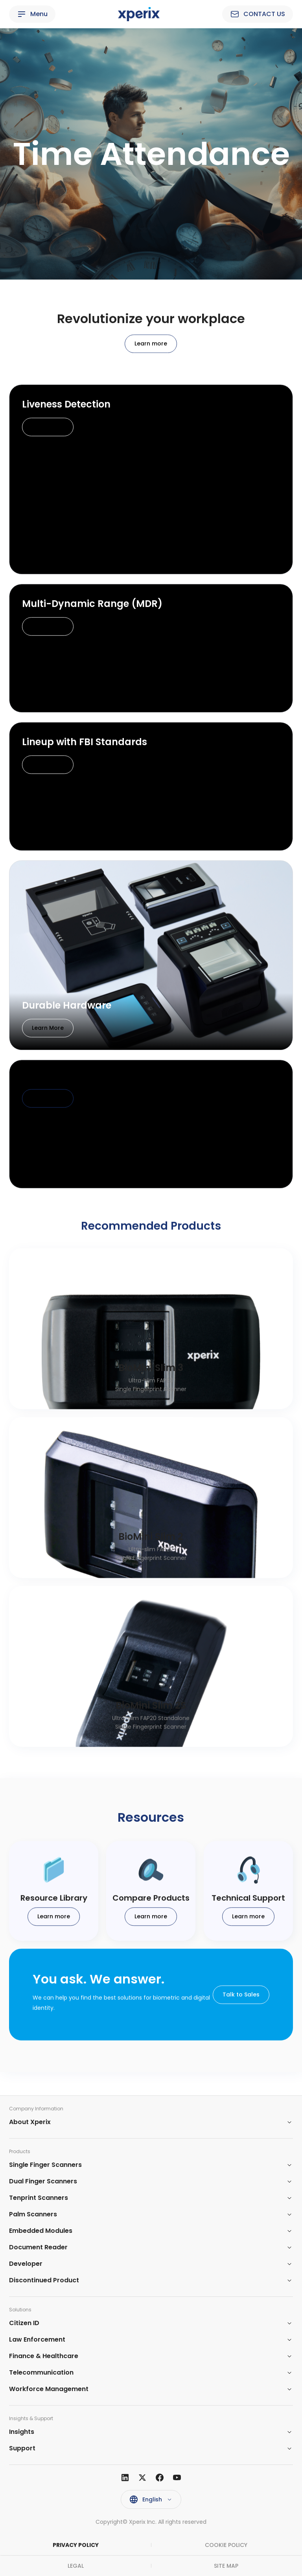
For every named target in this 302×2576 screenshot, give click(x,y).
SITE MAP (226, 2566)
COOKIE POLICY (226, 2545)
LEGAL (76, 2566)
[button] (151, 2122)
